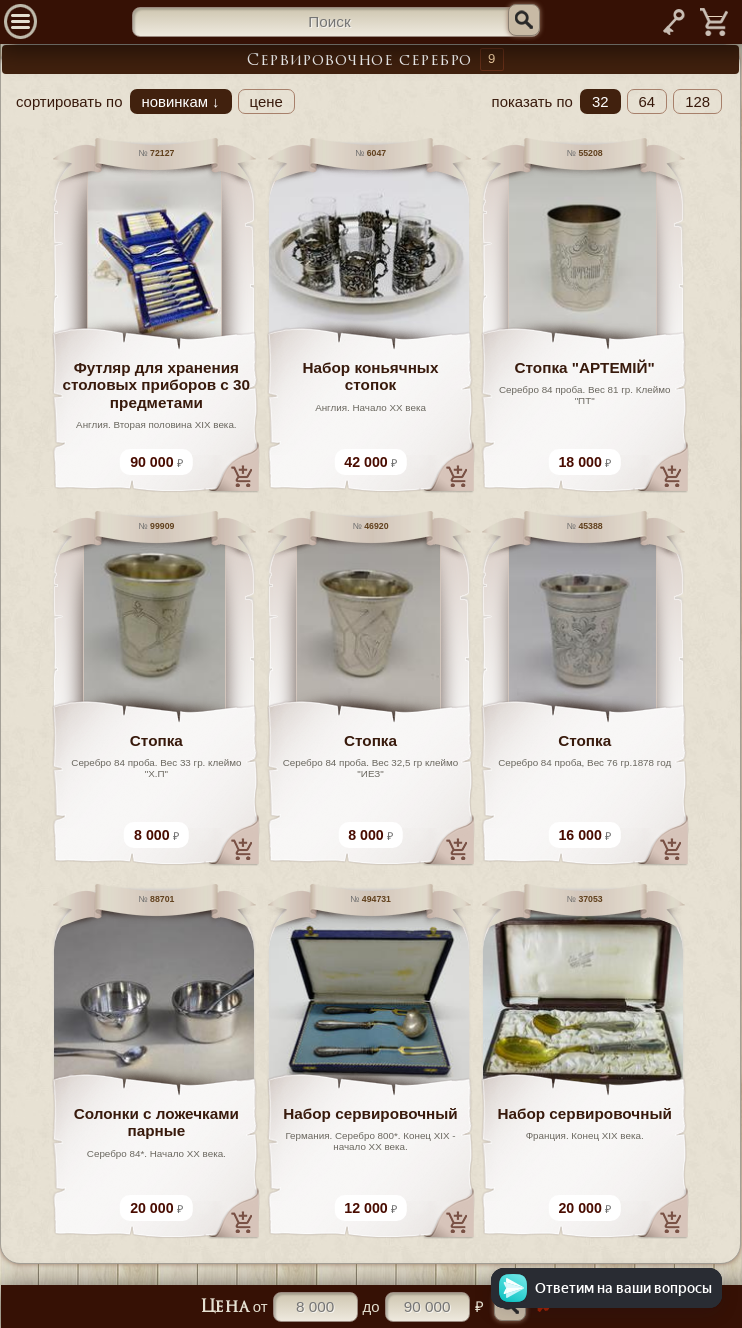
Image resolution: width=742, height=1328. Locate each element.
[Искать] (524, 20)
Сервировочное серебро (359, 61)
